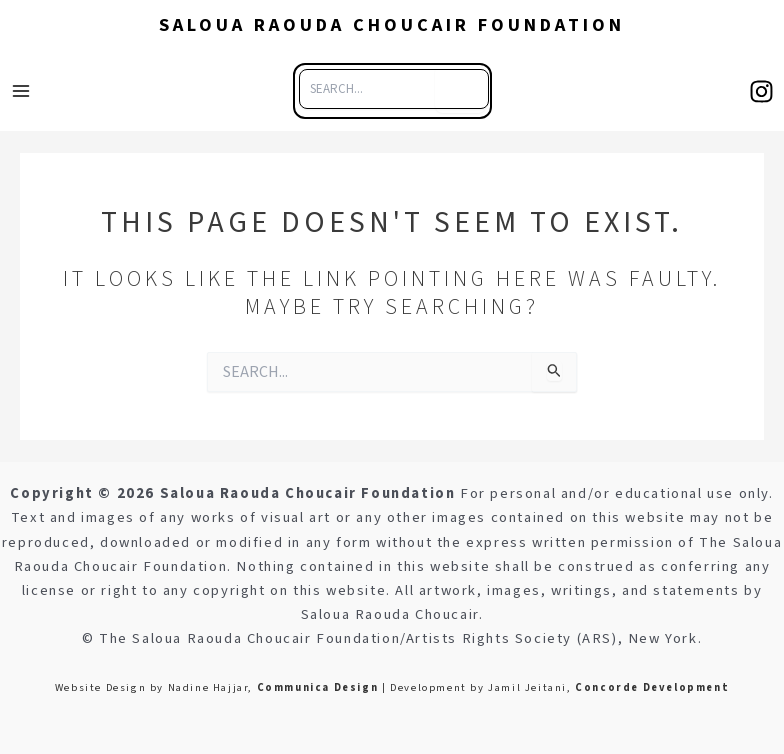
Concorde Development (652, 687)
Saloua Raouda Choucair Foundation (392, 25)
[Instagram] (761, 91)
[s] (460, 89)
